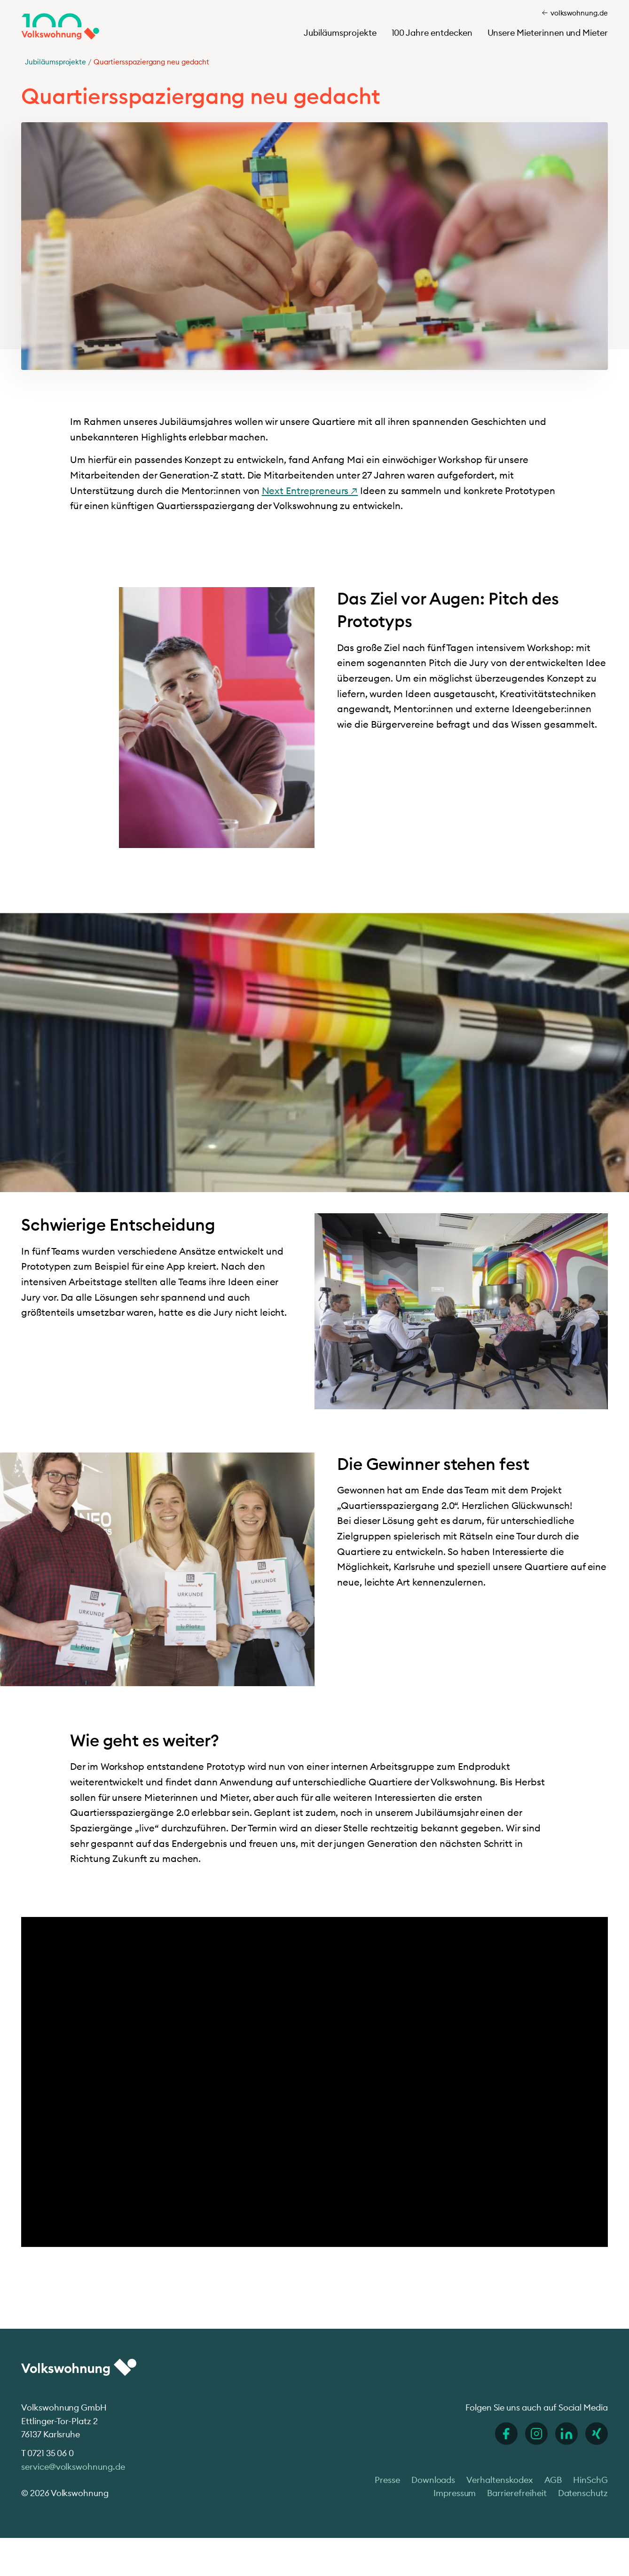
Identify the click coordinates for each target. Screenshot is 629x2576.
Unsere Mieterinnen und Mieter (547, 32)
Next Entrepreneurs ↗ (310, 490)
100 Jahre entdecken (432, 32)
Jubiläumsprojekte (340, 32)
